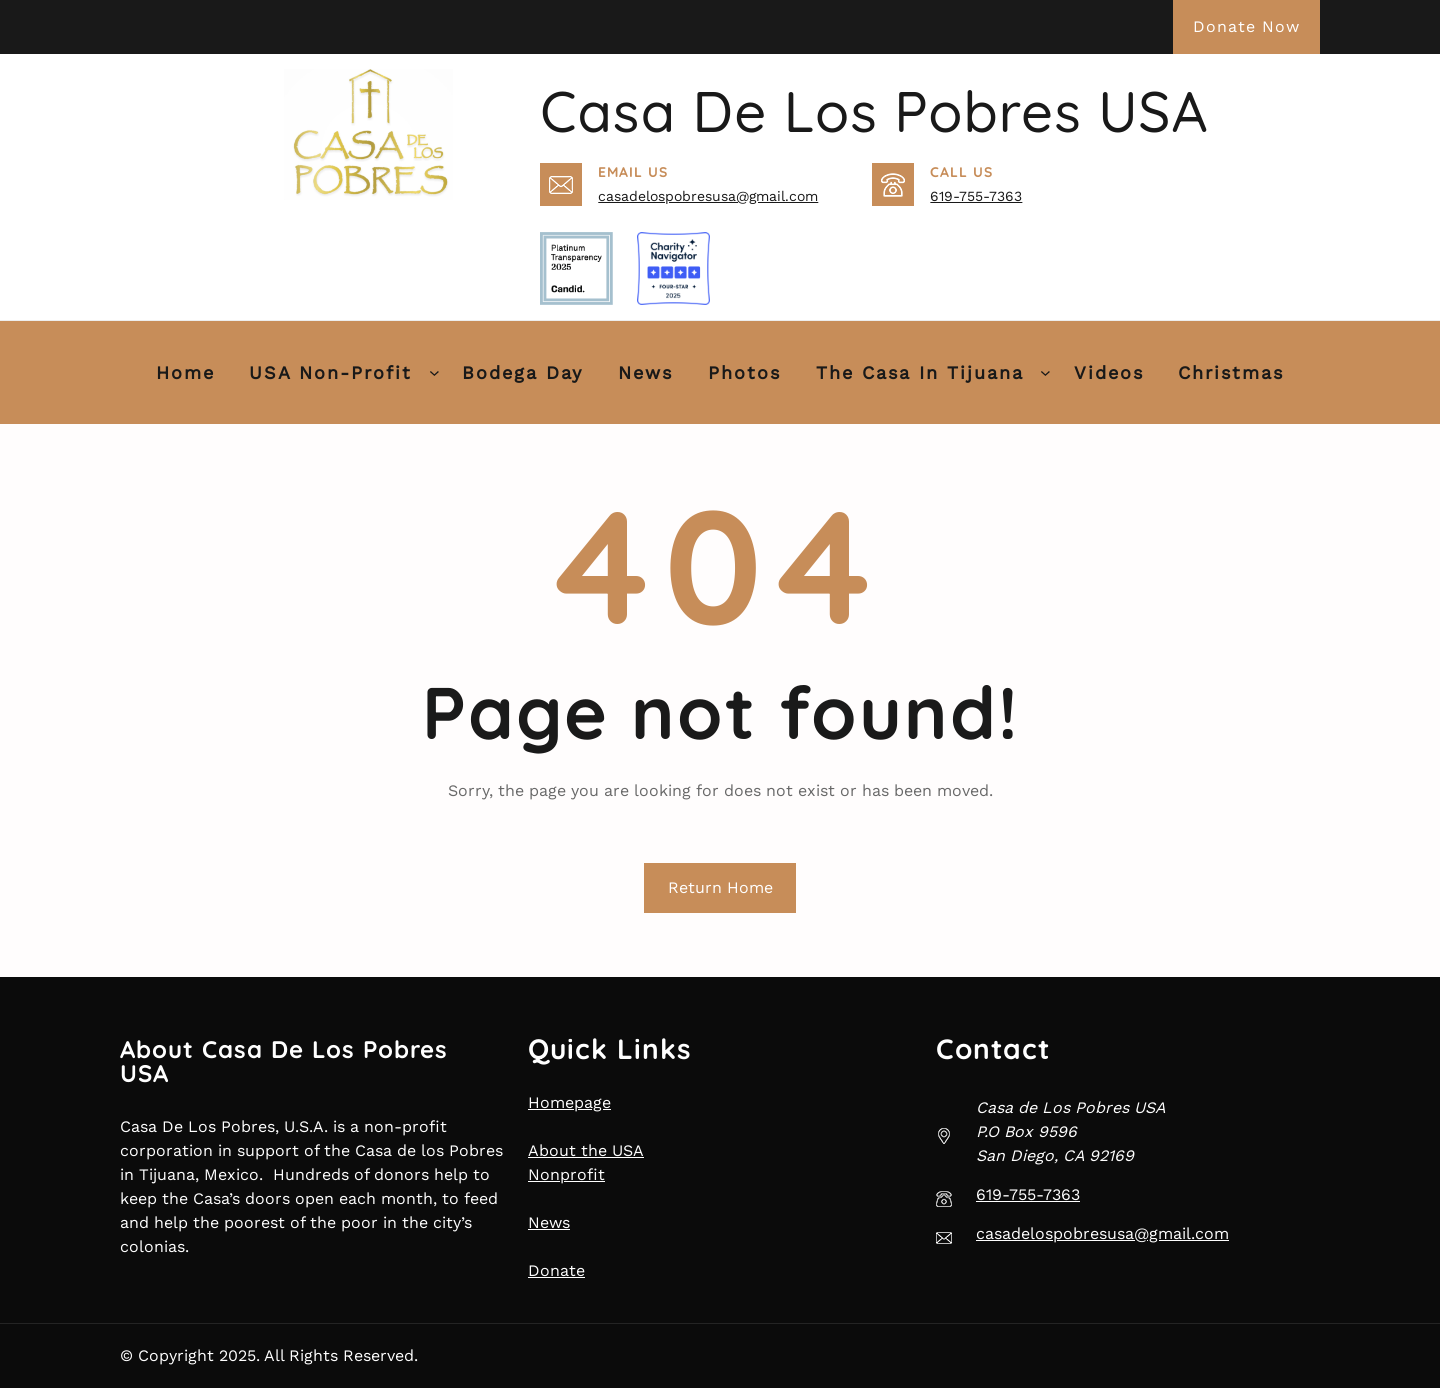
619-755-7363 (976, 196)
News (549, 1222)
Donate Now (1246, 26)
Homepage (569, 1102)
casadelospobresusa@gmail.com (708, 196)
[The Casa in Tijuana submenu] (1045, 372)
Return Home (720, 887)
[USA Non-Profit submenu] (434, 372)
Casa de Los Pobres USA (874, 111)
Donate (556, 1270)
